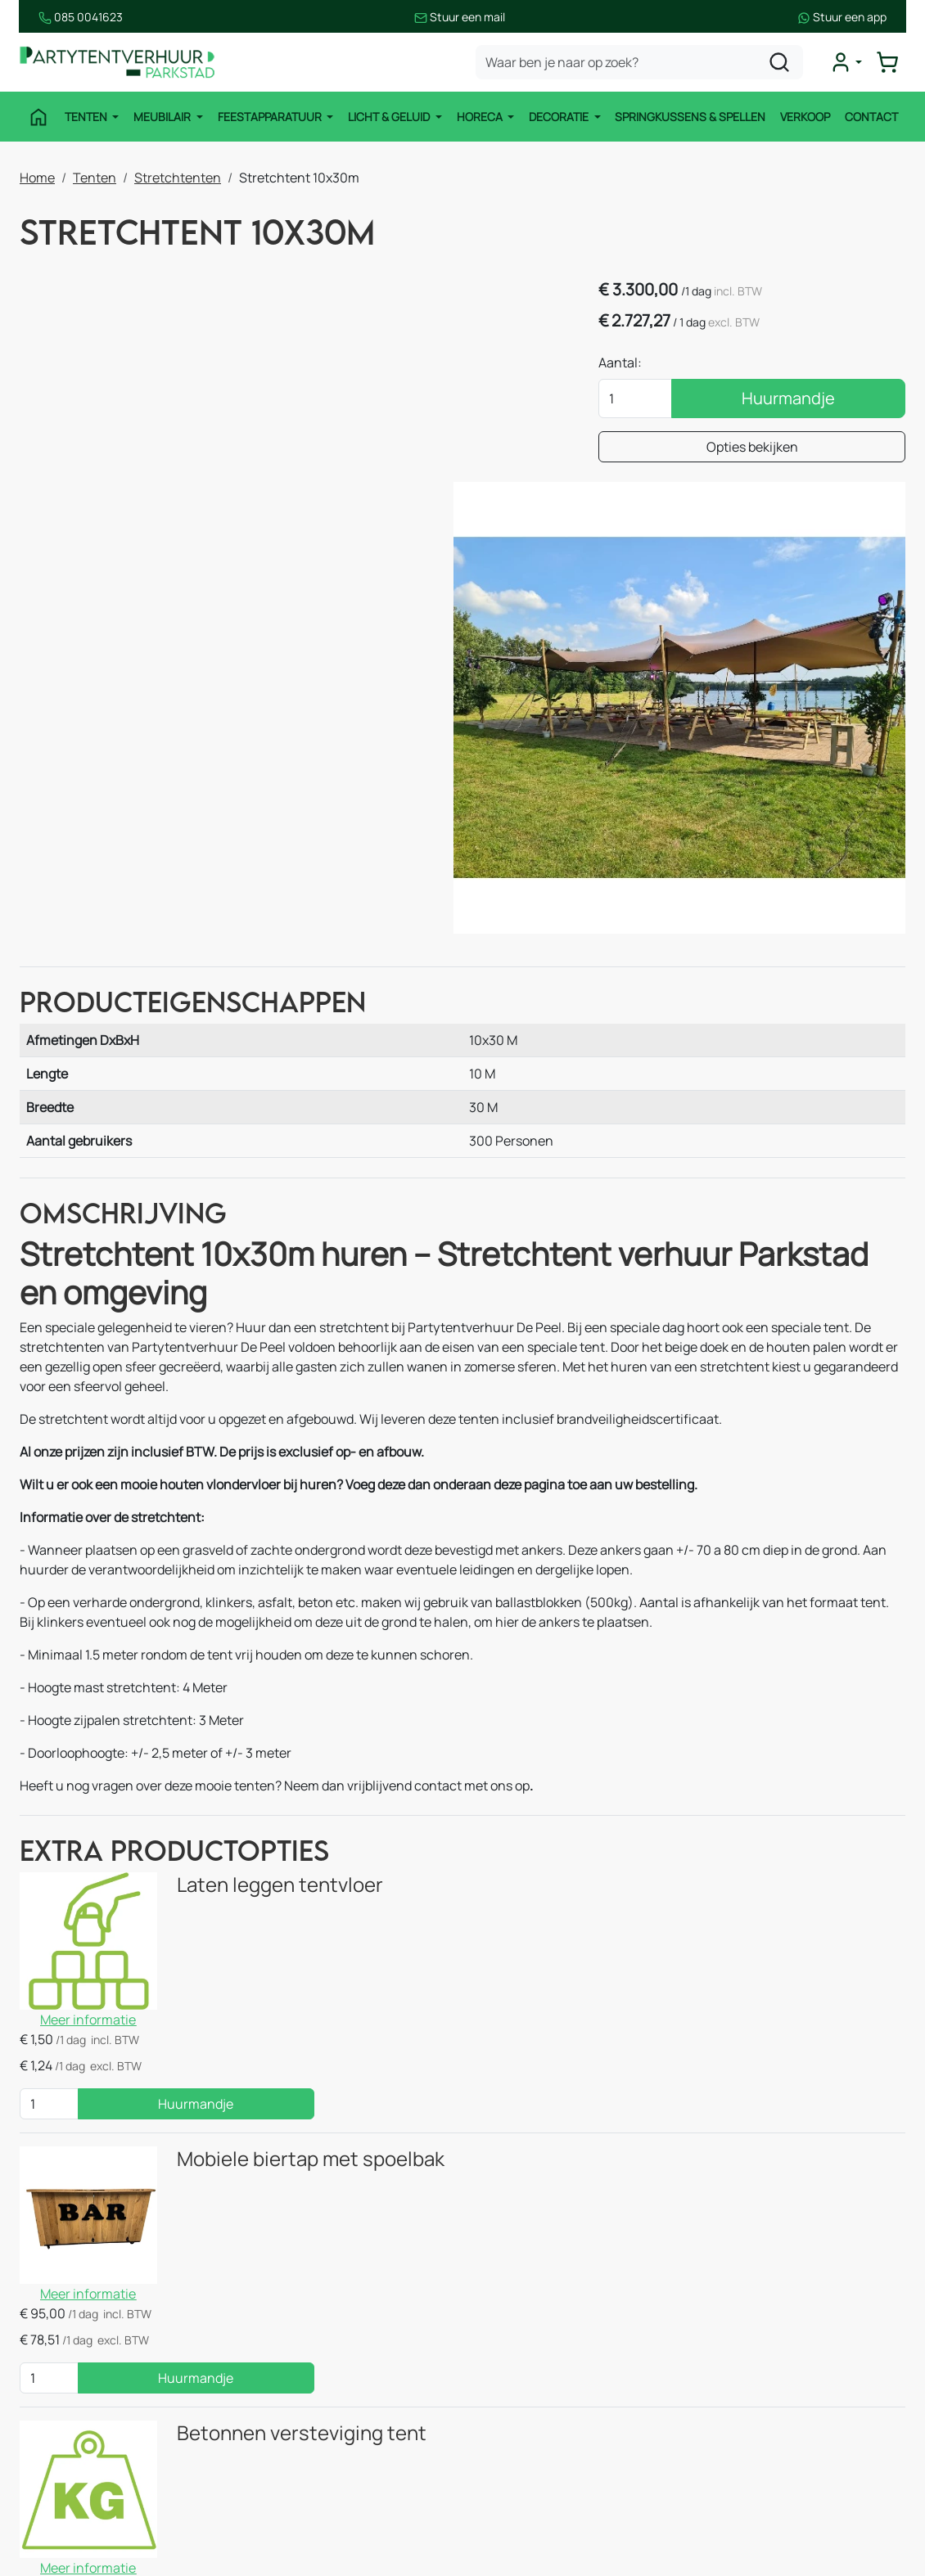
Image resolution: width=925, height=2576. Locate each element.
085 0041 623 (798, 2377)
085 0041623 (62, 17)
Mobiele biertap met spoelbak (304, 1823)
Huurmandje (800, 399)
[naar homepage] (118, 62)
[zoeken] (780, 62)
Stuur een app (860, 17)
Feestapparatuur (270, 116)
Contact (872, 116)
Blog (502, 2410)
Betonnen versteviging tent (295, 2001)
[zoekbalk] (640, 62)
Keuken (285, 2344)
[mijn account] (846, 62)
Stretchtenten (177, 178)
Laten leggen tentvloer (273, 1646)
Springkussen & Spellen (106, 2508)
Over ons (515, 2377)
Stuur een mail (460, 17)
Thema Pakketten (316, 2443)
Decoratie (560, 116)
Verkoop (806, 116)
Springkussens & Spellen (691, 116)
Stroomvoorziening (320, 2410)
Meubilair (163, 116)
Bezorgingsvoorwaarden (561, 2443)
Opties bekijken (764, 448)
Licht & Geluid (390, 116)
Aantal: (644, 363)
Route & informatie (545, 2344)
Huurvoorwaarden (543, 2475)
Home (37, 178)
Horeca (481, 116)
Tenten (86, 116)
